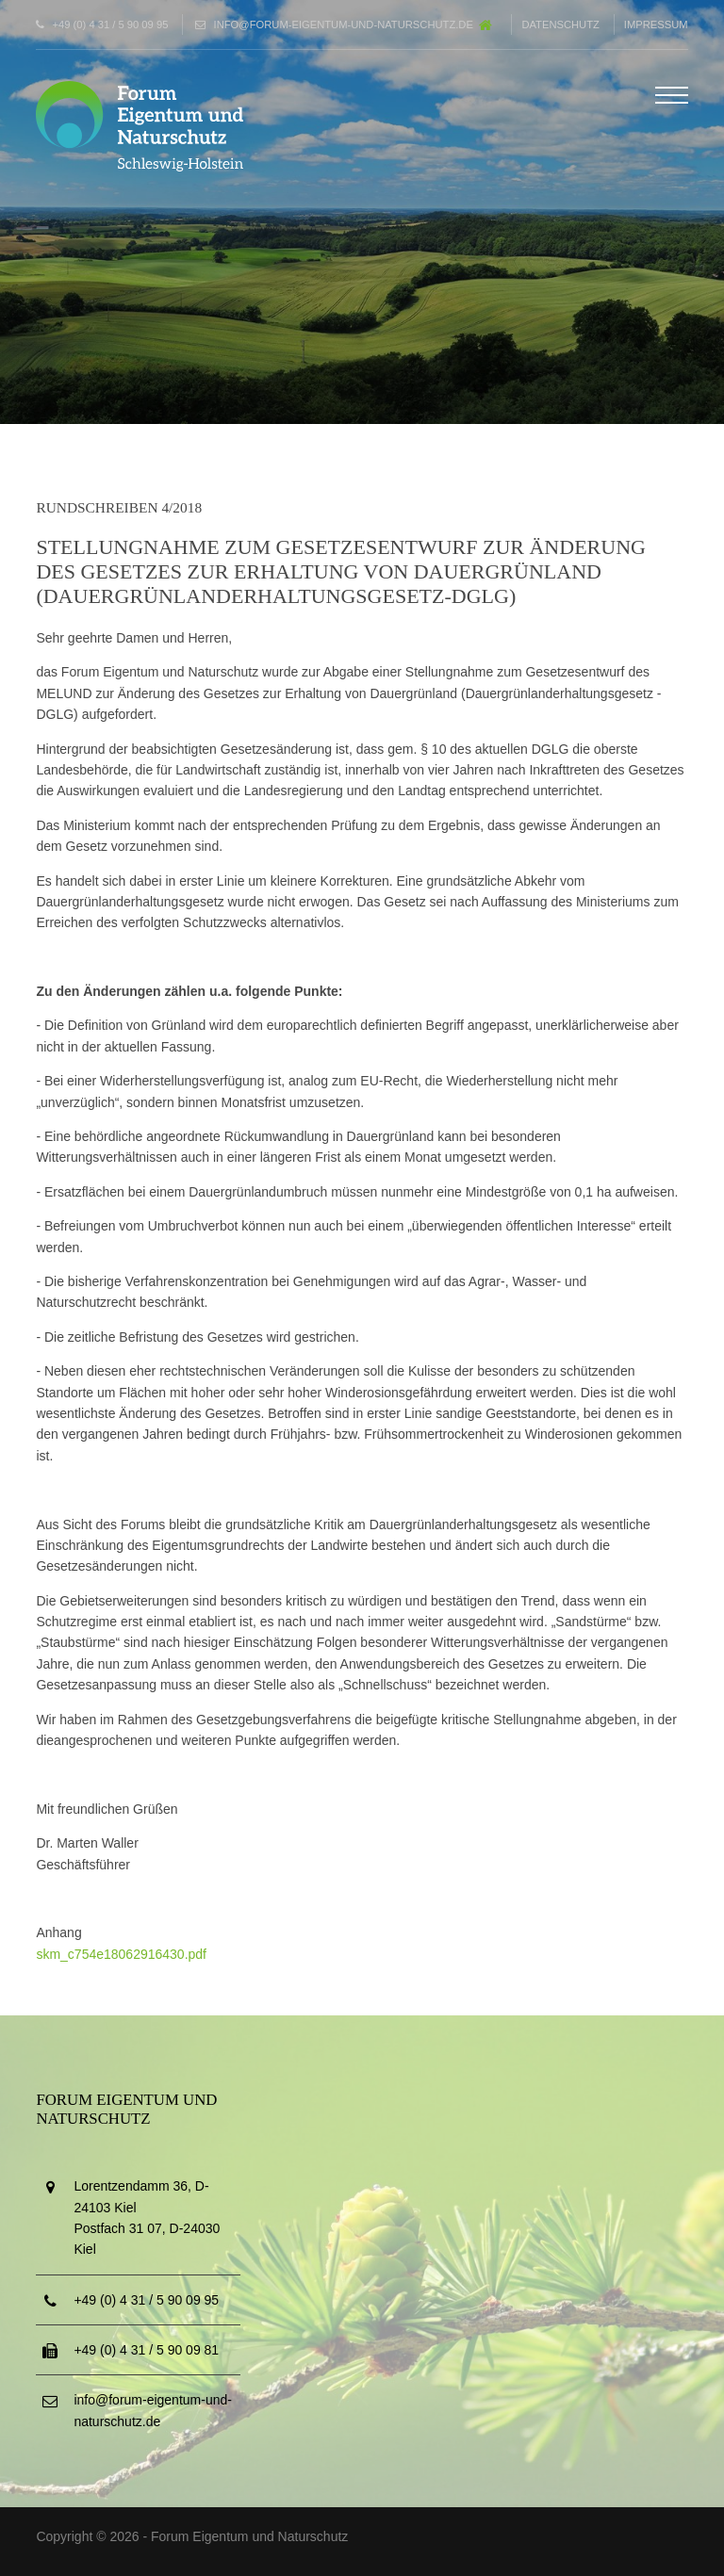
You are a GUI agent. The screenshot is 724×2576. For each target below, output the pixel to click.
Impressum (656, 24)
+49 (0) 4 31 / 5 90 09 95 (111, 24)
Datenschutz (560, 24)
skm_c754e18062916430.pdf (121, 1954)
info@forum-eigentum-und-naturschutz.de (343, 24)
